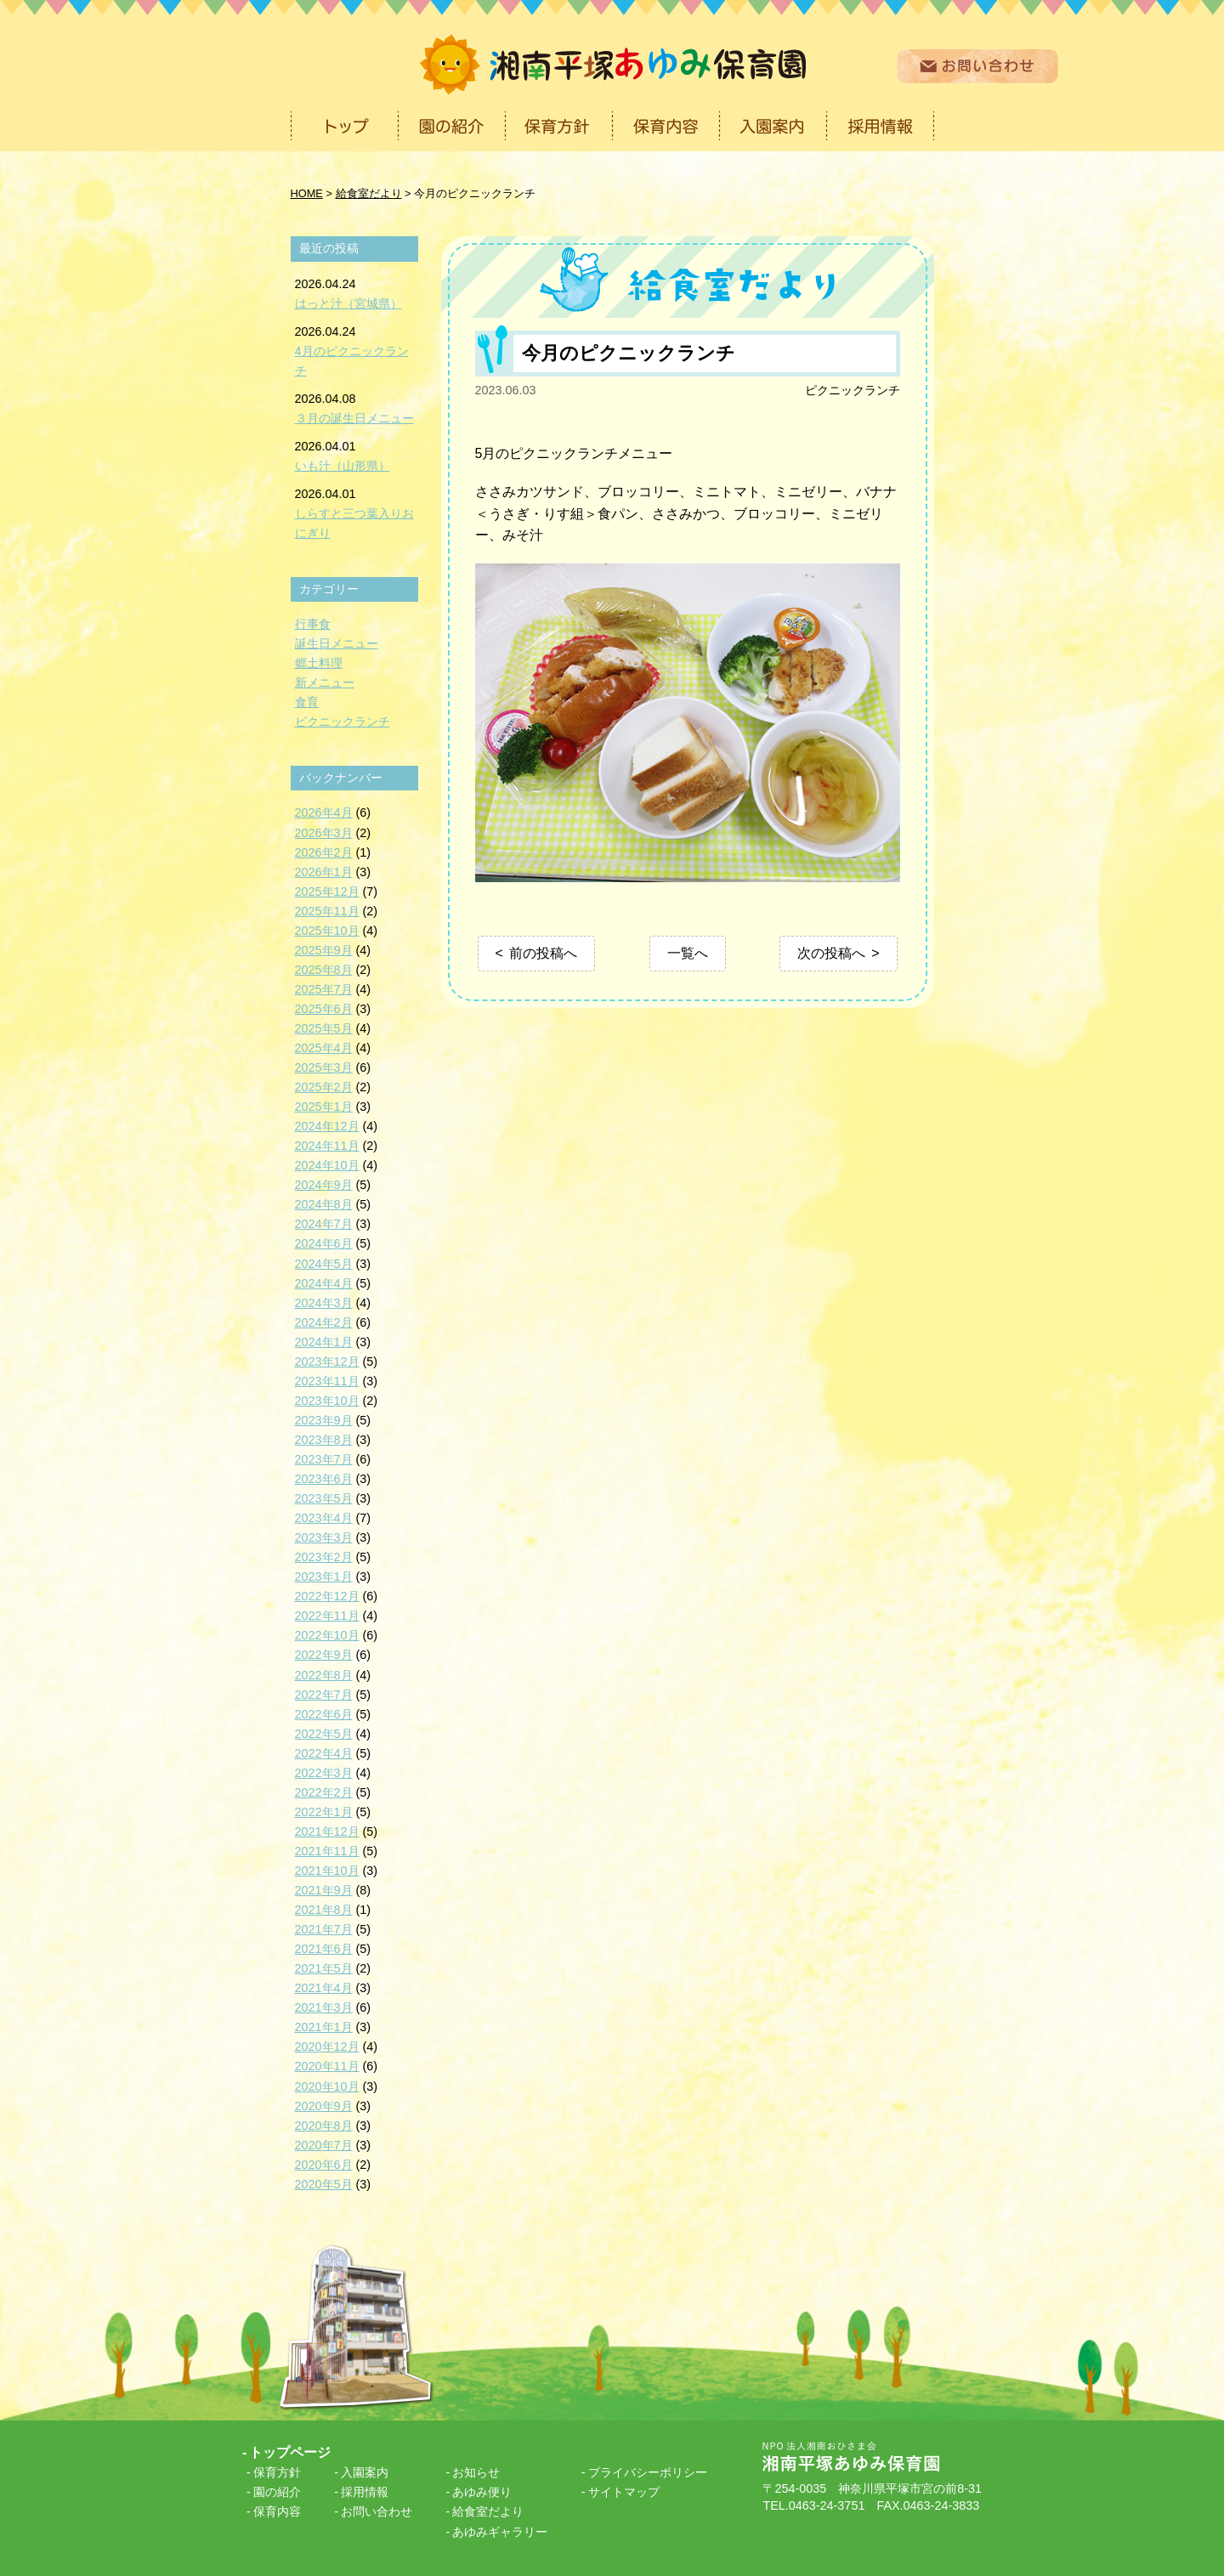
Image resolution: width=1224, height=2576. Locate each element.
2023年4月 (324, 1518)
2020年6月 (324, 2164)
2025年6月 (324, 1009)
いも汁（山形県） (342, 466)
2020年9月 (324, 2106)
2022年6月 (324, 1714)
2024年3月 (324, 1303)
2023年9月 (324, 1420)
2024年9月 (324, 1185)
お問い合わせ (376, 2511)
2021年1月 (324, 2027)
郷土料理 (319, 663)
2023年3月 (324, 1537)
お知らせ (476, 2472)
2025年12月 (327, 891)
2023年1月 (324, 1576)
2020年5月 (324, 2184)
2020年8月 (324, 2125)
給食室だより (488, 2511)
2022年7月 (324, 1694)
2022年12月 (327, 1596)
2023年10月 (327, 1400)
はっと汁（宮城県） (348, 303)
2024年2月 (324, 1322)
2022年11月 (327, 1615)
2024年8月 (324, 1204)
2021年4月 (324, 1988)
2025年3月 (324, 1067)
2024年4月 (324, 1283)
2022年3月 (324, 1773)
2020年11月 (327, 2066)
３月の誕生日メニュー (354, 418)
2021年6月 (324, 1949)
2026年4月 (324, 812)
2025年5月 (324, 1028)
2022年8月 (324, 1675)
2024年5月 (324, 1264)
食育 (307, 702)
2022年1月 (324, 1812)
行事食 (313, 624)
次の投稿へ (831, 953)
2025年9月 (324, 950)
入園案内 (364, 2472)
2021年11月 (327, 1851)
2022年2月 (324, 1792)
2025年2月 (324, 1087)
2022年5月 (324, 1734)
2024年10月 (327, 1165)
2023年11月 (327, 1381)
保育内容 (277, 2511)
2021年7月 (324, 1929)
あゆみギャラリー (499, 2532)
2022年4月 (324, 1753)
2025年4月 (324, 1048)
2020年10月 (327, 2086)
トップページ (290, 2452)
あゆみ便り (482, 2492)
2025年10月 (327, 930)
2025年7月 (324, 989)
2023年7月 (324, 1459)
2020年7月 (324, 2145)
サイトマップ (624, 2492)
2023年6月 (324, 1479)
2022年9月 (324, 1655)
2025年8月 (324, 970)
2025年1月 (324, 1106)
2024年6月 (324, 1243)
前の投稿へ (543, 953)
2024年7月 (324, 1224)
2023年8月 (324, 1440)
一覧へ (687, 953)
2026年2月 (324, 852)
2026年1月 (324, 872)
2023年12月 (327, 1361)
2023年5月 (324, 1498)
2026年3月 (324, 833)
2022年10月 (327, 1635)
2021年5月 (324, 1968)
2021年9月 (324, 1890)
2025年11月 (327, 911)
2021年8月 (324, 1909)
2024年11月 (327, 1145)
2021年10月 (327, 1870)
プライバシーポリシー (647, 2472)
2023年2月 (324, 1557)
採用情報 (364, 2492)
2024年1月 (324, 1342)
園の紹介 (277, 2492)
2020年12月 (327, 2046)
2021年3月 (324, 2007)
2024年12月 (327, 1126)
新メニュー (324, 682)
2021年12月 (327, 1831)
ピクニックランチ (852, 390)
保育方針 (277, 2472)
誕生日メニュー (336, 643)
